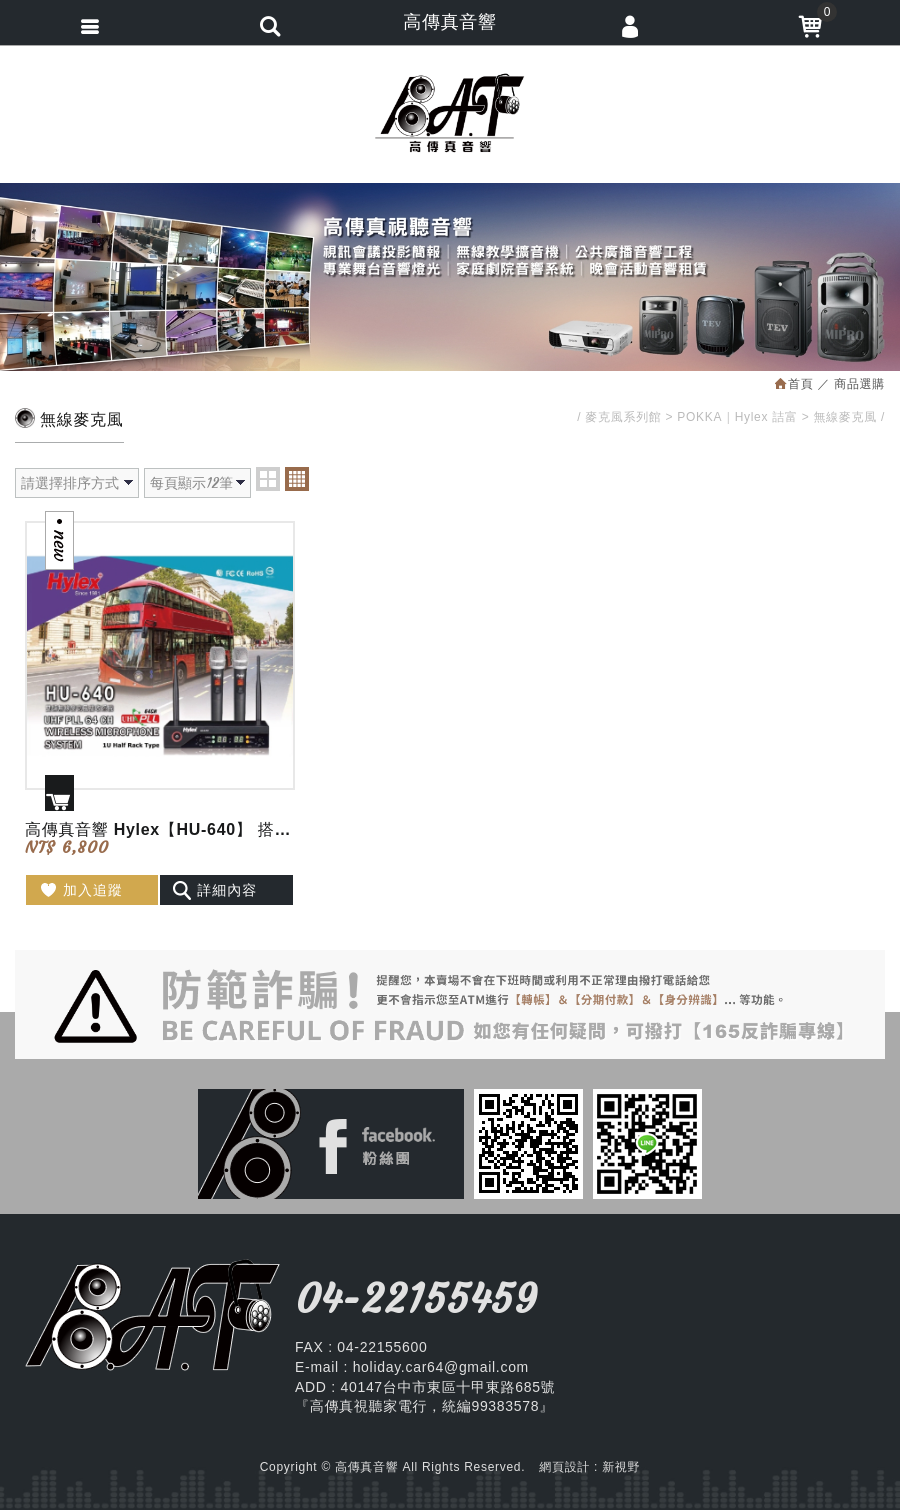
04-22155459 (416, 1299)
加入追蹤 (80, 890)
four (297, 479)
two (268, 479)
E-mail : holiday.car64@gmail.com (412, 1367)
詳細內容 (214, 890)
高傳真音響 (450, 113)
